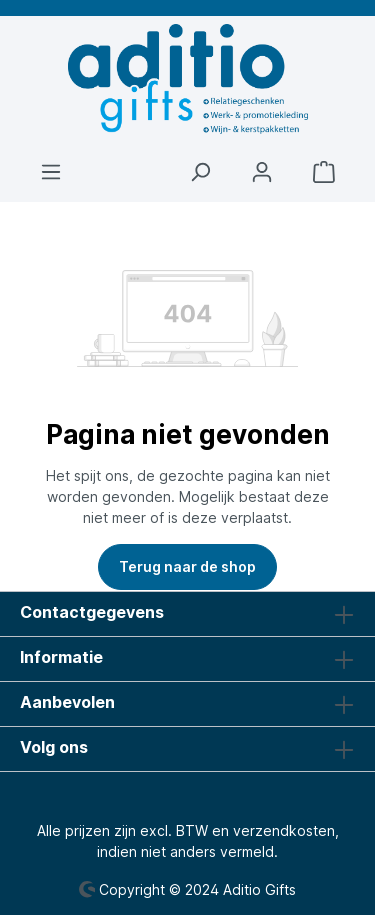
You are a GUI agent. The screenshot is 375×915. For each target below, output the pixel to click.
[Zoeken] (200, 172)
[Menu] (51, 172)
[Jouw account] (262, 172)
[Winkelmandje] (324, 172)
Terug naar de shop (187, 566)
